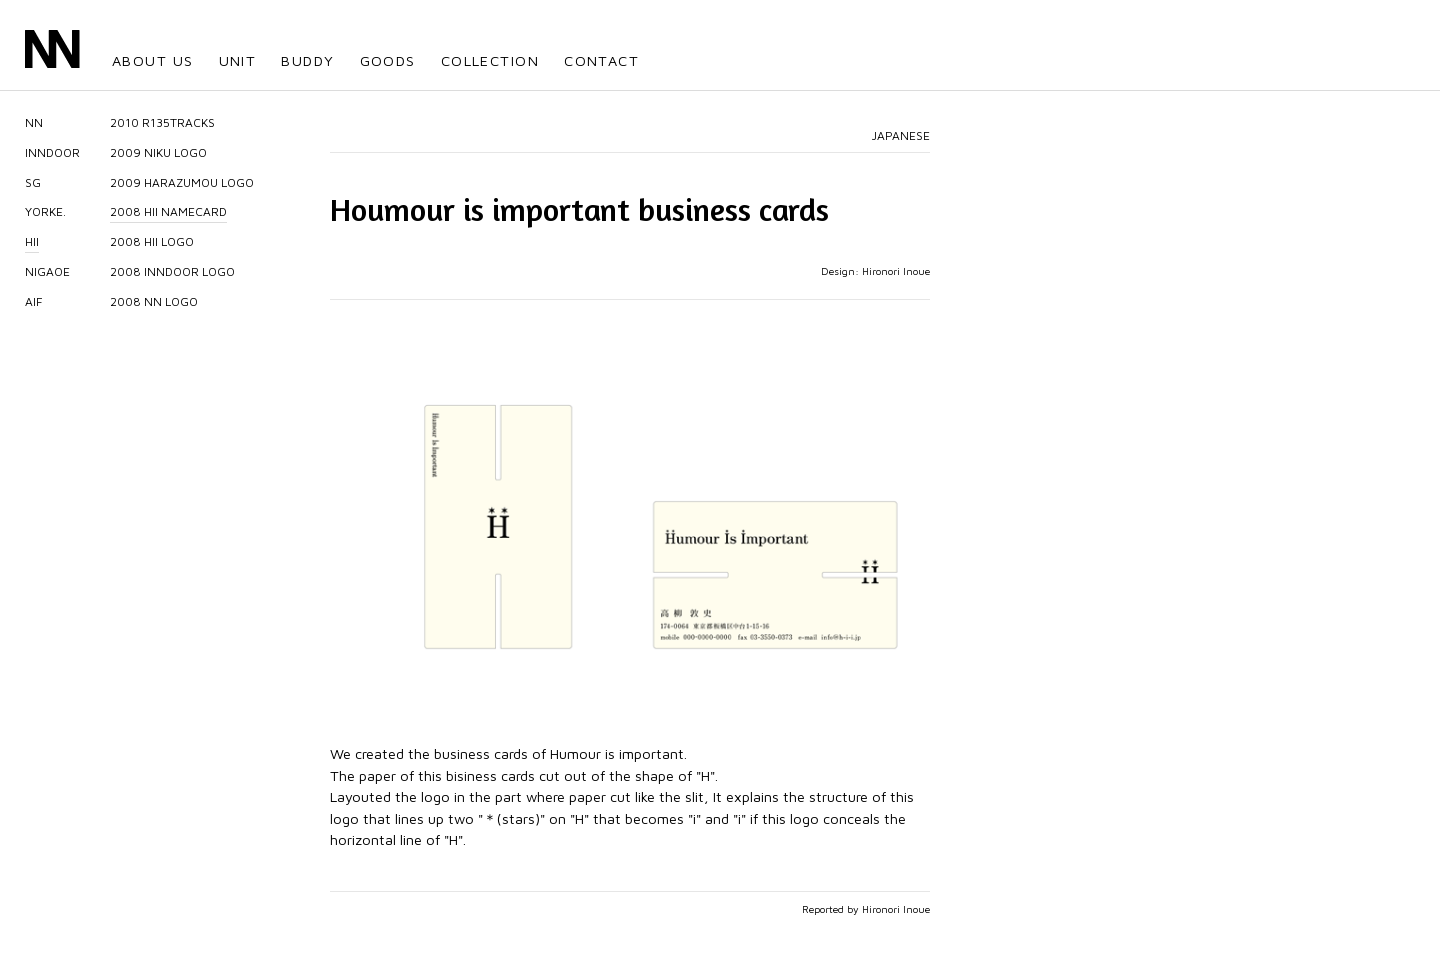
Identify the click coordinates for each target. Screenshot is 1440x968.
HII (32, 241)
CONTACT (601, 60)
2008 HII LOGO (152, 241)
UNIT (238, 60)
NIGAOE (47, 271)
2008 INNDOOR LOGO (172, 271)
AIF (34, 301)
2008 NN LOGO (154, 301)
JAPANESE (901, 135)
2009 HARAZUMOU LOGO (182, 182)
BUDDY (307, 60)
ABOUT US (153, 60)
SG (33, 182)
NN (34, 122)
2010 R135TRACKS (162, 122)
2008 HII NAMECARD (168, 211)
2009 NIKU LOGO (158, 152)
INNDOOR (52, 152)
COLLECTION (490, 60)
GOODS (388, 60)
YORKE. (45, 211)
